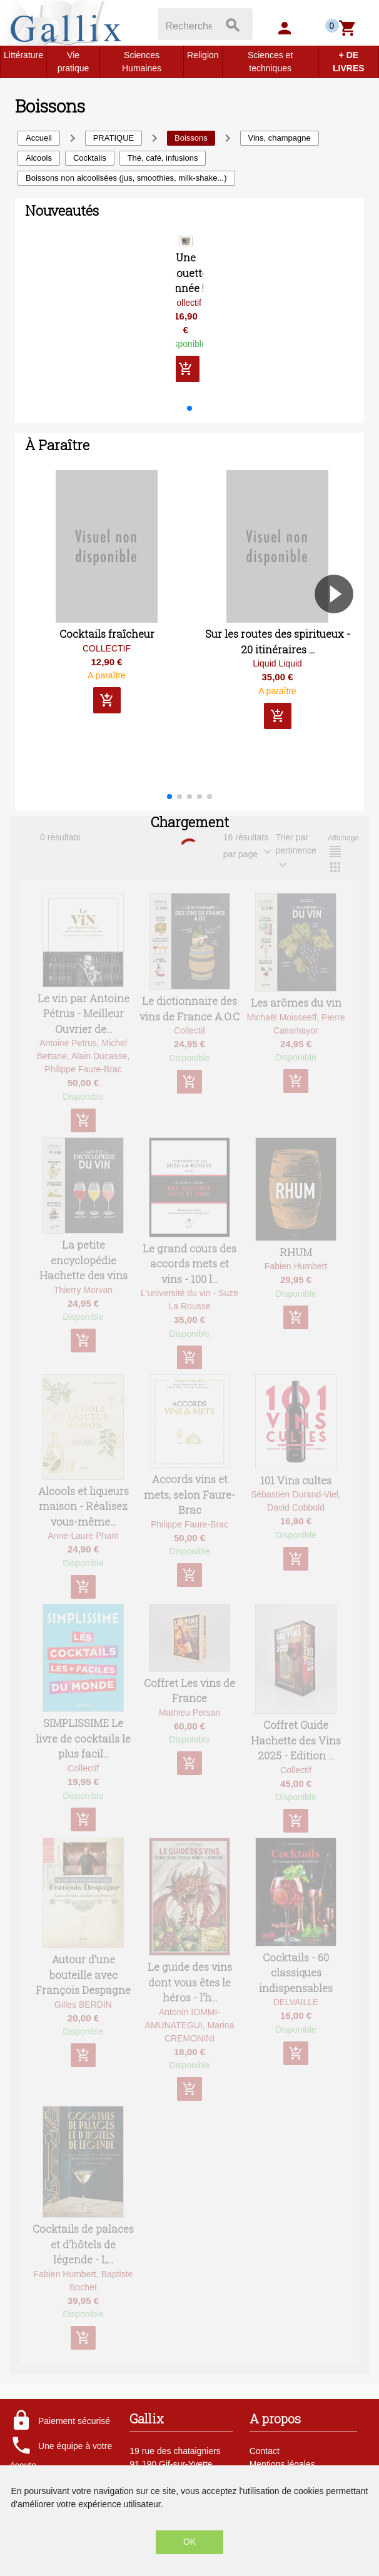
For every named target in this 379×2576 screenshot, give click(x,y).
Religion (203, 55)
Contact (265, 2451)
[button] (189, 417)
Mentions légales (282, 2464)
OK (189, 2542)
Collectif (185, 312)
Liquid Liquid (277, 673)
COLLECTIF (107, 658)
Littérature (23, 55)
